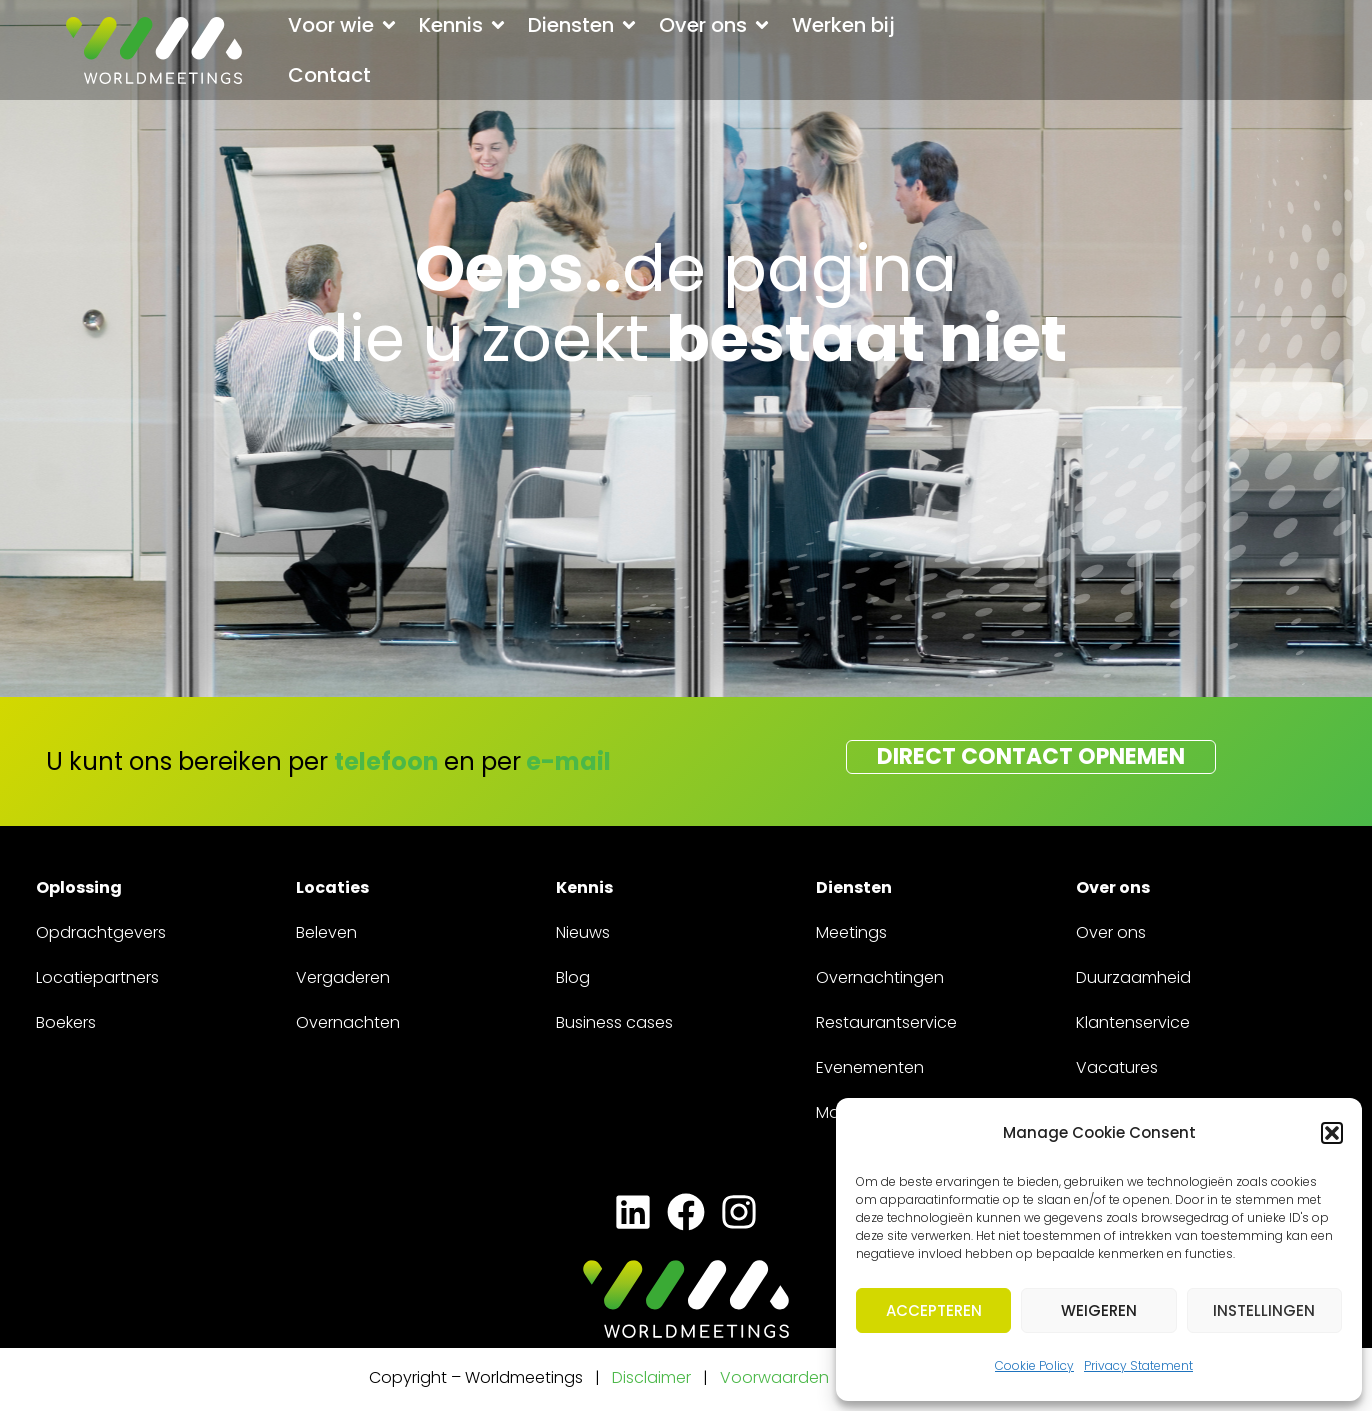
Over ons (1111, 932)
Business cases (614, 1022)
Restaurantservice (886, 1022)
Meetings (851, 932)
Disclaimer (651, 1377)
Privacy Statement (1138, 1365)
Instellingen (1264, 1310)
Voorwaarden (776, 1377)
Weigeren (1099, 1310)
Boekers (66, 1022)
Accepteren (934, 1310)
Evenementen (870, 1067)
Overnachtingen (880, 977)
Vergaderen (343, 977)
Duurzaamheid (1133, 977)
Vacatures (1117, 1067)
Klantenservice (1133, 1022)
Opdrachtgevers (101, 932)
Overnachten (348, 1022)
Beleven (326, 932)
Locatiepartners (97, 977)
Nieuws (583, 932)
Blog (573, 977)
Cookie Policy (1034, 1365)
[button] (1332, 1133)
